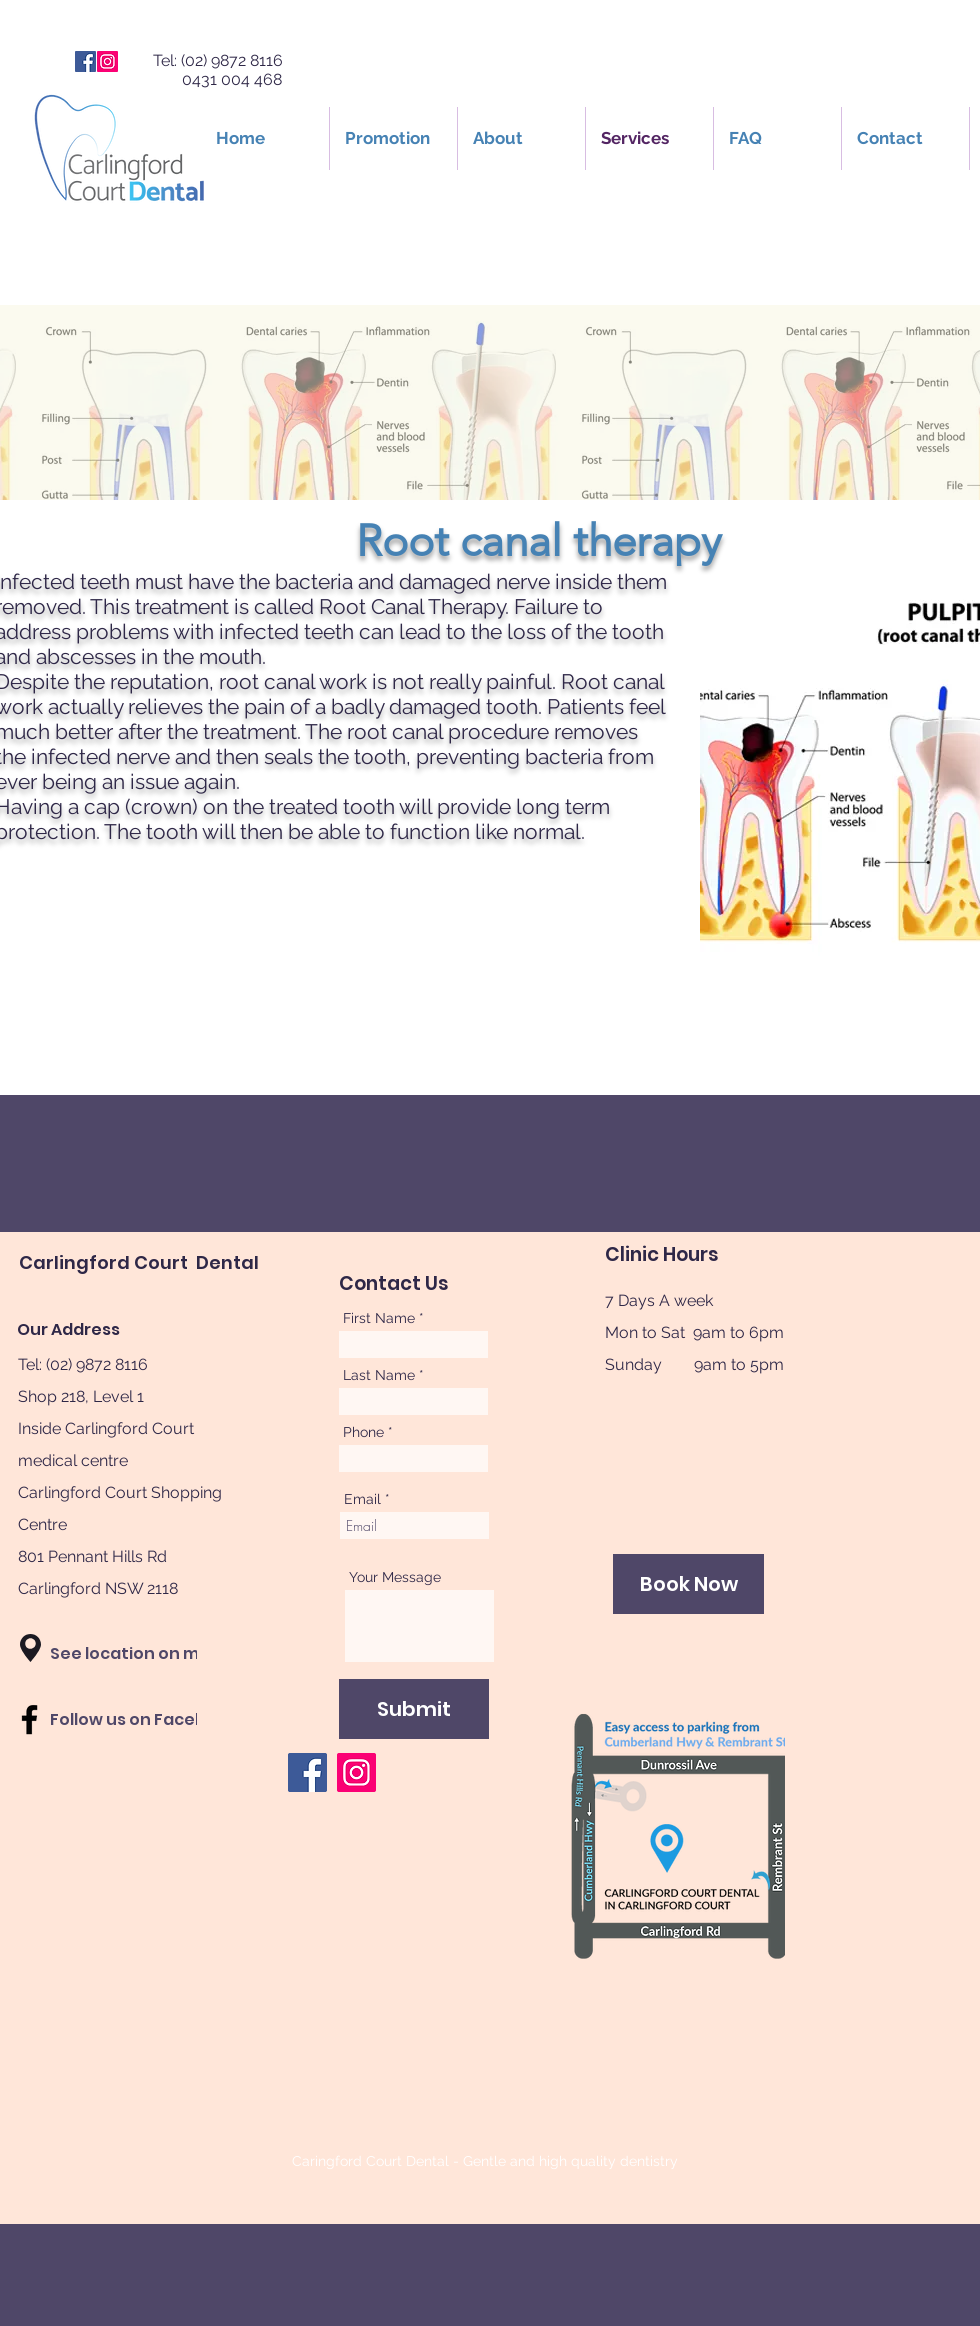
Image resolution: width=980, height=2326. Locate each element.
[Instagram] (107, 61)
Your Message (395, 1577)
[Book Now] (688, 1584)
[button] (30, 1648)
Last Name (379, 1375)
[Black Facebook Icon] (29, 1719)
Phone (363, 1432)
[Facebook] (85, 61)
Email (362, 1499)
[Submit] (414, 1709)
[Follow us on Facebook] (143, 1720)
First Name (379, 1318)
